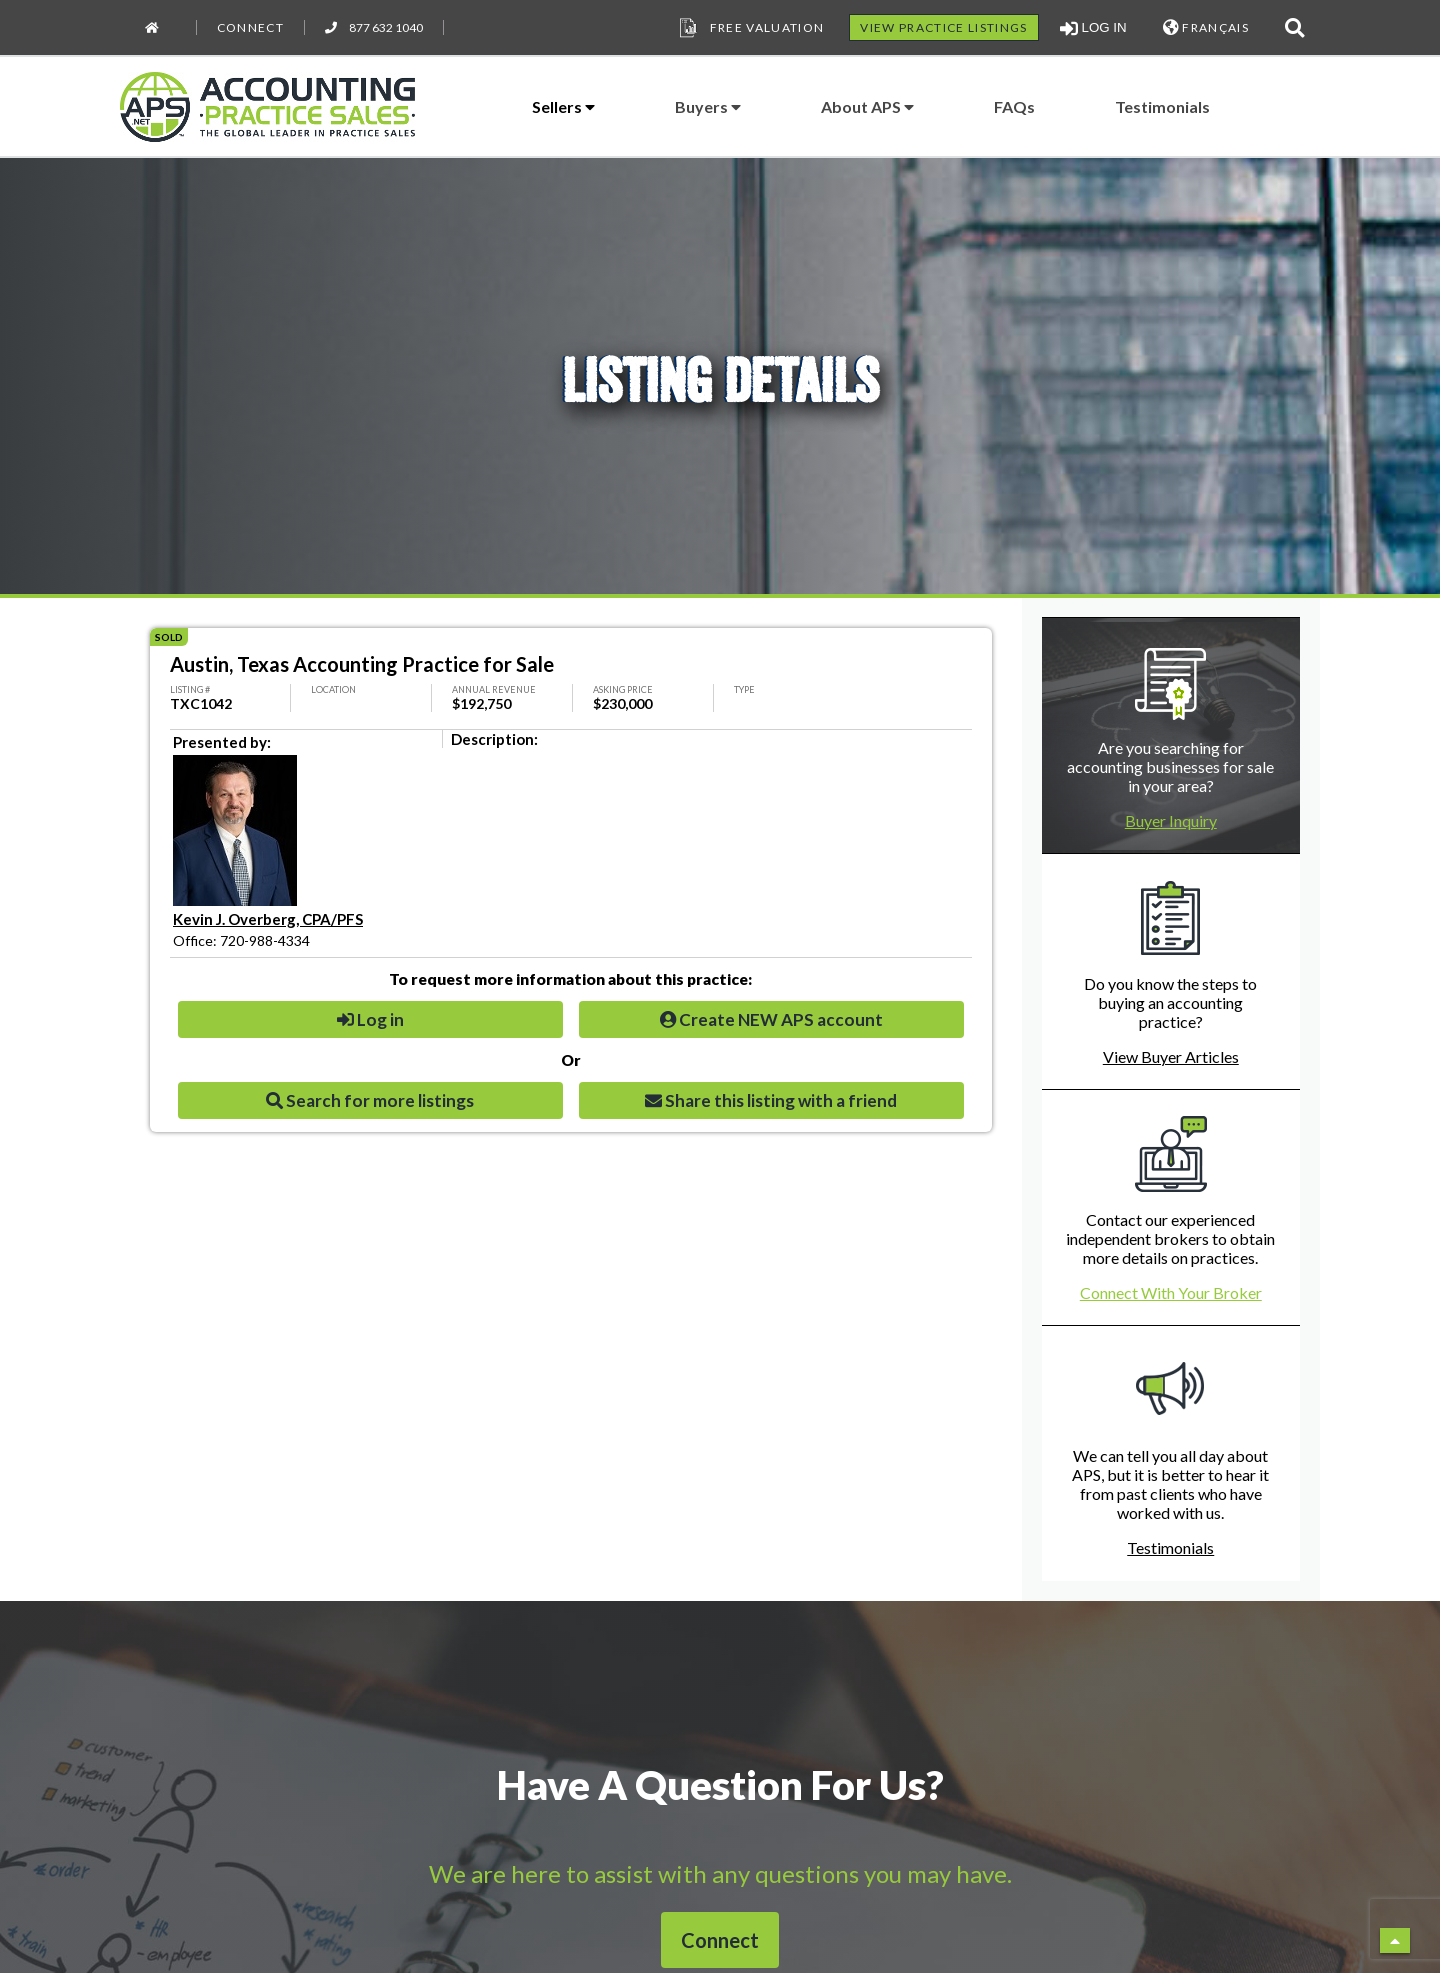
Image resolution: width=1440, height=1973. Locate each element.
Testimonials (1162, 106)
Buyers (708, 106)
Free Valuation (750, 28)
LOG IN (1093, 28)
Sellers (563, 106)
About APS (867, 106)
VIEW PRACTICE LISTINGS (943, 27)
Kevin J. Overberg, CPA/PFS (268, 919)
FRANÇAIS (1206, 27)
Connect (250, 27)
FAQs (1014, 106)
